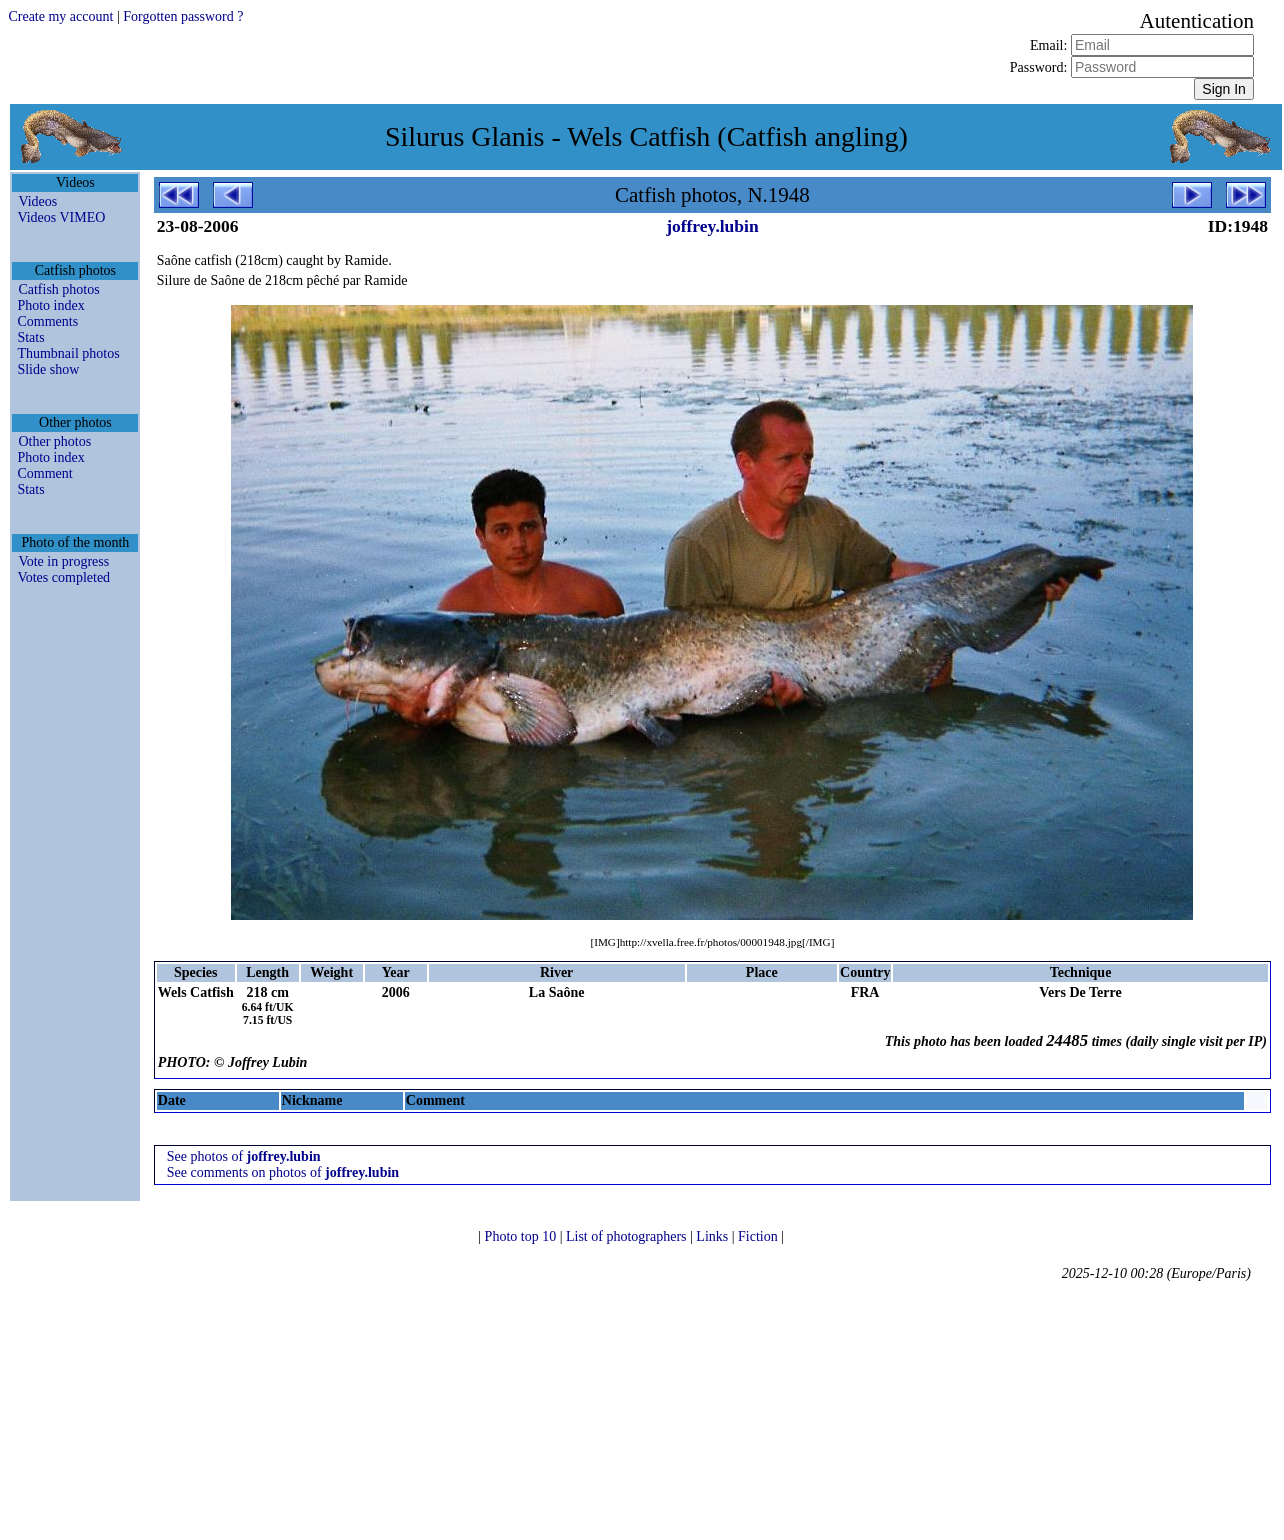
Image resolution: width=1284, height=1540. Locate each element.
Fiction (759, 1236)
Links (713, 1236)
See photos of (244, 1156)
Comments (47, 321)
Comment (44, 473)
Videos (37, 201)
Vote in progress (63, 561)
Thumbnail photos (68, 353)
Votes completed (63, 577)
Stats (30, 337)
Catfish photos (58, 289)
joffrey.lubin (712, 226)
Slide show (48, 369)
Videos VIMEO (61, 217)
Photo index (50, 305)
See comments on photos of (283, 1172)
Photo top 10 (522, 1236)
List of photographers (628, 1236)
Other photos (54, 441)
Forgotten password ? (183, 16)
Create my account (60, 16)
